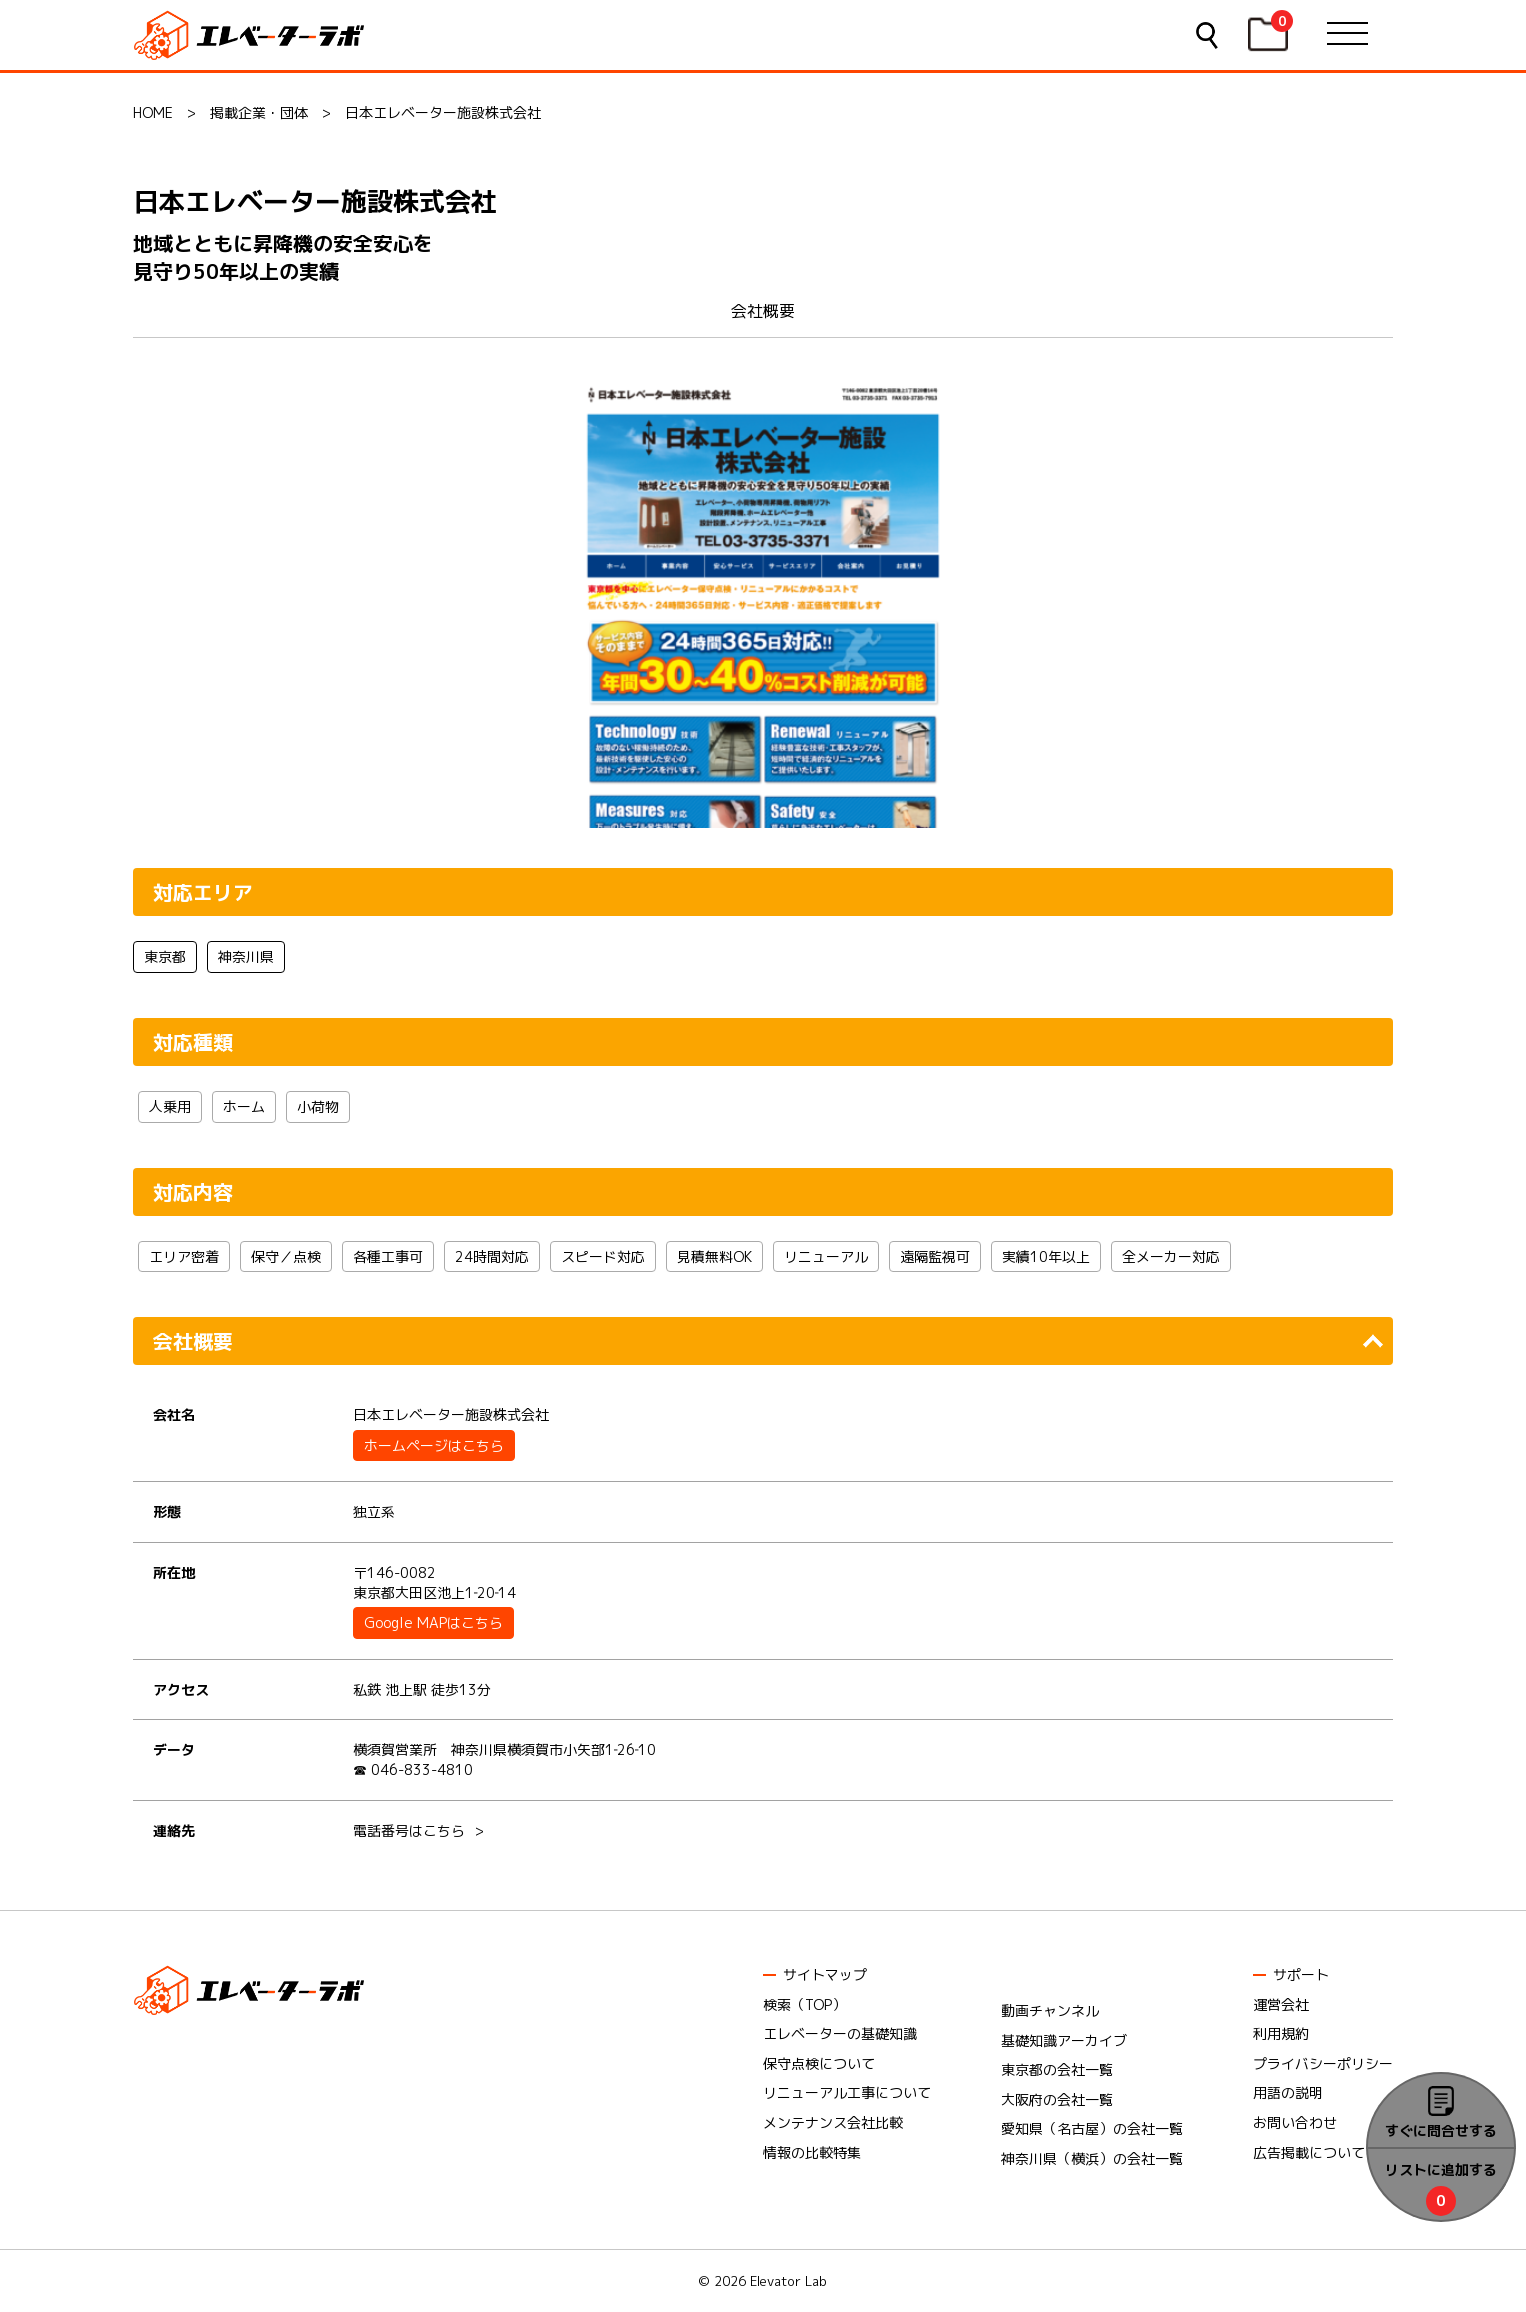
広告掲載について (1309, 2152)
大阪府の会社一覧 (1057, 2099)
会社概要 (763, 311)
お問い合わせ (1295, 2122)
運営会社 (1281, 2004)
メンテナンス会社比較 (833, 2122)
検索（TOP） (804, 2004)
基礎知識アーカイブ (1064, 2040)
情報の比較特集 (812, 2152)
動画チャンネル (1050, 2010)
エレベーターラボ (252, 35)
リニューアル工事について (847, 2092)
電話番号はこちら (409, 1830)
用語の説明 (1288, 2092)
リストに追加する (1441, 2169)
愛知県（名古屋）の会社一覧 (1092, 2128)
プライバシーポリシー (1323, 2063)
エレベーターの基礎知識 (840, 2033)
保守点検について (819, 2063)
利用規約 (1281, 2033)
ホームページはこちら (434, 1445)
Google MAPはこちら (433, 1622)
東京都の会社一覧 (1057, 2069)
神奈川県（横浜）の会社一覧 (1092, 2158)
